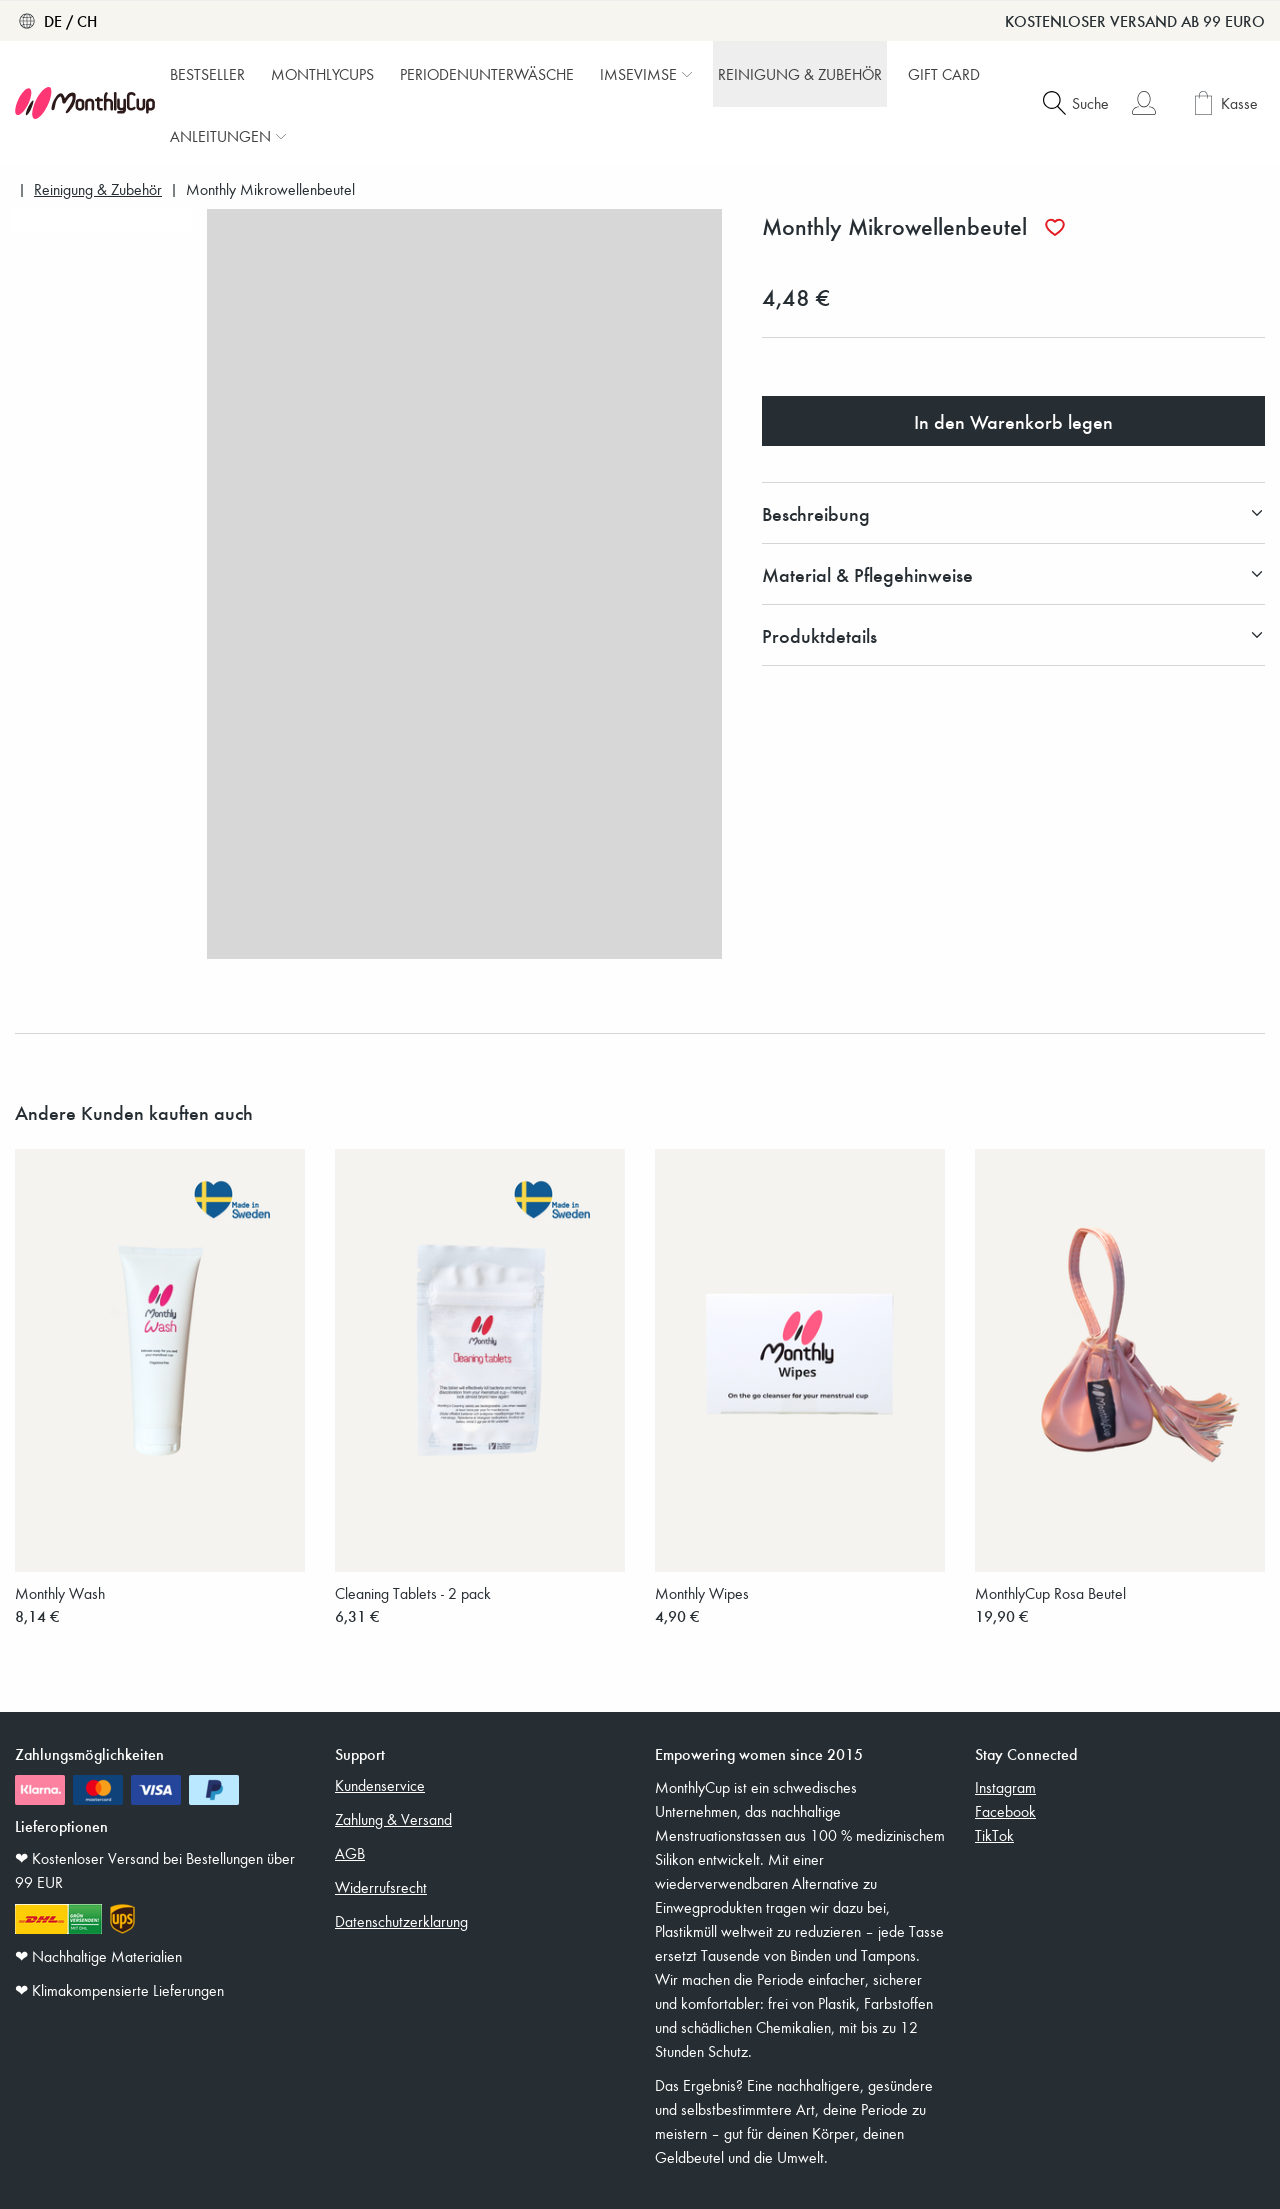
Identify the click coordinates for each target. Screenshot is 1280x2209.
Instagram (1005, 1787)
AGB (350, 1853)
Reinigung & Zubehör (98, 189)
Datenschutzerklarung (401, 1921)
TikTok (994, 1835)
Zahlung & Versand (393, 1819)
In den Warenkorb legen (1013, 421)
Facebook (1005, 1811)
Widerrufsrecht (381, 1887)
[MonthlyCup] (85, 103)
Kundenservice (380, 1785)
